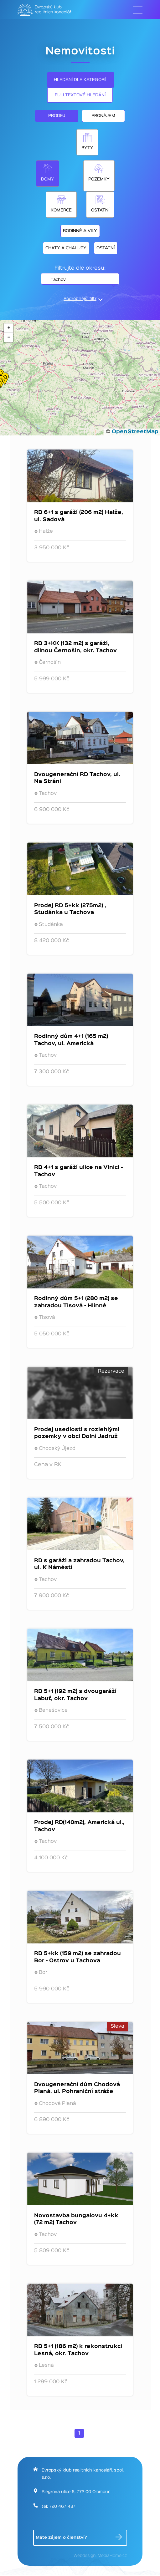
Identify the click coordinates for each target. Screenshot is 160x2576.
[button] (8, 328)
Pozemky (99, 179)
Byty (87, 148)
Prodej (56, 116)
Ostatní (100, 210)
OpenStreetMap (135, 431)
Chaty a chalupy (65, 248)
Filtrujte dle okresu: (80, 268)
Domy (47, 179)
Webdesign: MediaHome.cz (100, 2556)
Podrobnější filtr (80, 299)
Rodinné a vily (80, 231)
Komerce (61, 210)
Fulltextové (80, 95)
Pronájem (103, 116)
